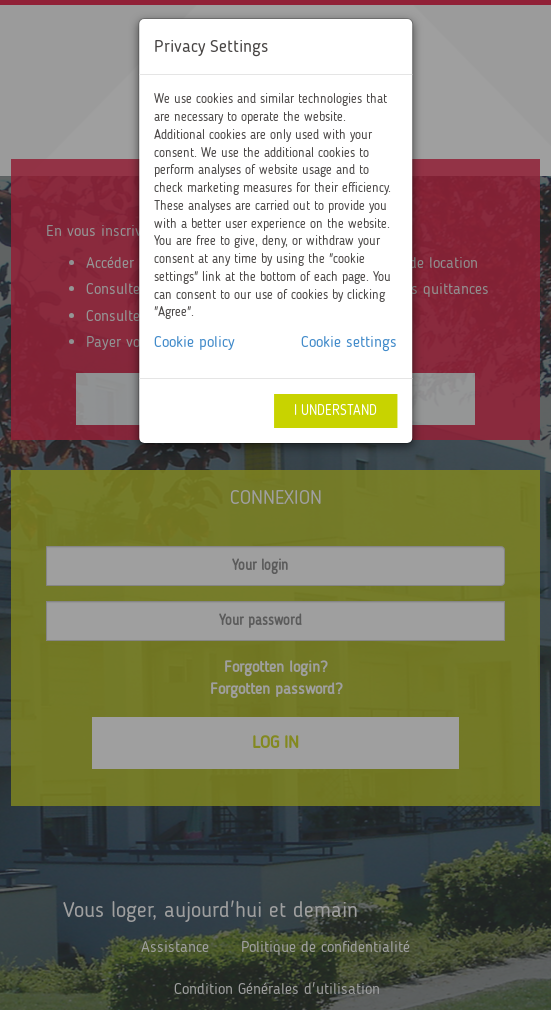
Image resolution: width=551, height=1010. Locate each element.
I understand (335, 410)
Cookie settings (349, 341)
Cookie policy (194, 341)
